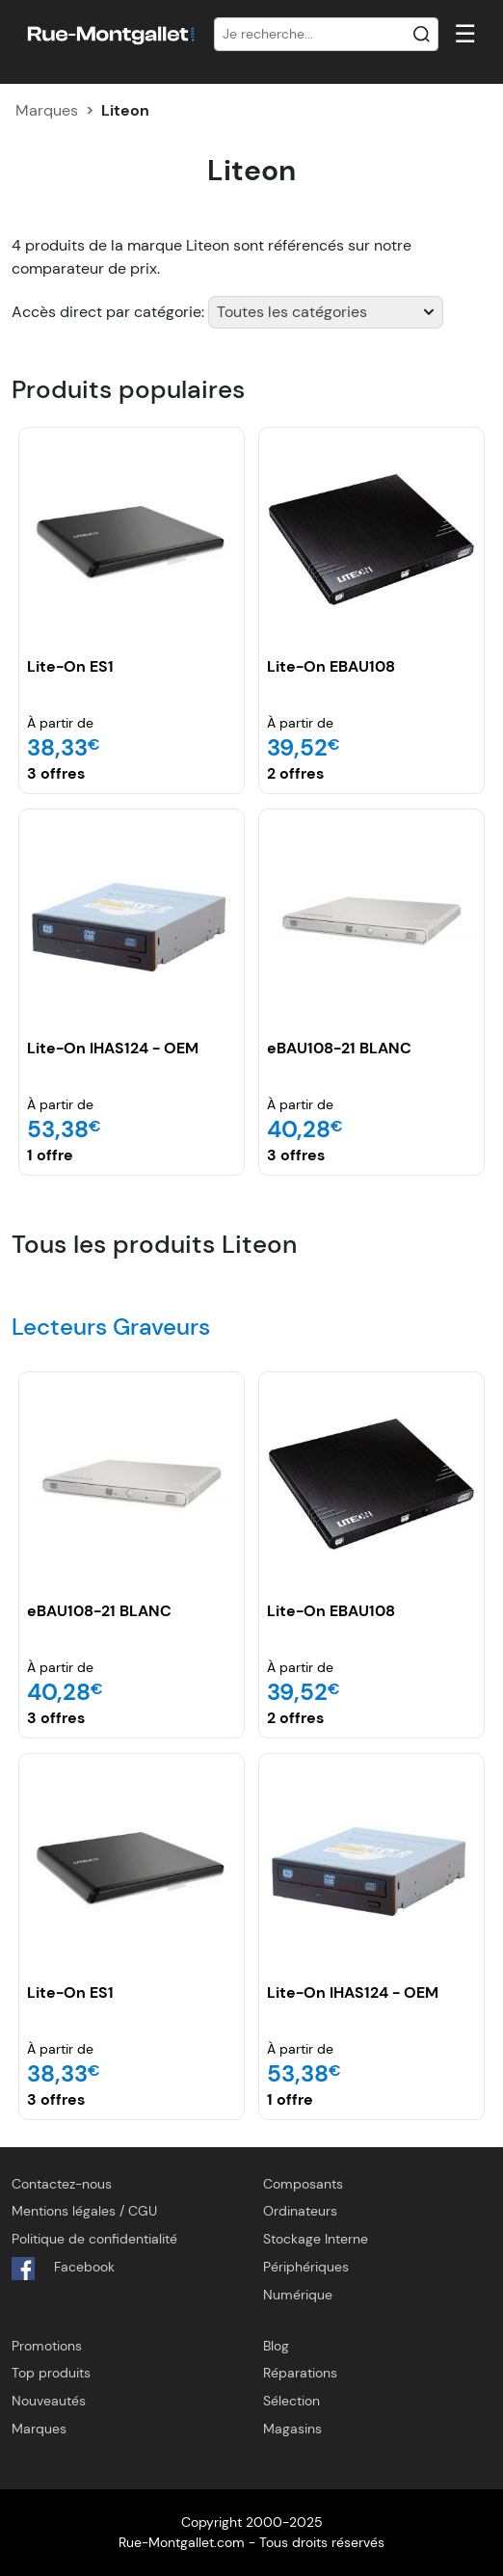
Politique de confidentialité (94, 2238)
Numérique (297, 2294)
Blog (276, 2345)
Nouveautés (49, 2400)
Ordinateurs (300, 2210)
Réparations (300, 2372)
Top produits (51, 2372)
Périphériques (306, 2266)
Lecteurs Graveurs (111, 1326)
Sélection (291, 2400)
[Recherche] (326, 34)
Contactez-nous (62, 2183)
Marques (46, 110)
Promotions (47, 2345)
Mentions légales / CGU (84, 2210)
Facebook (63, 2268)
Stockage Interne (315, 2238)
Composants (303, 2183)
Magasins (292, 2428)
